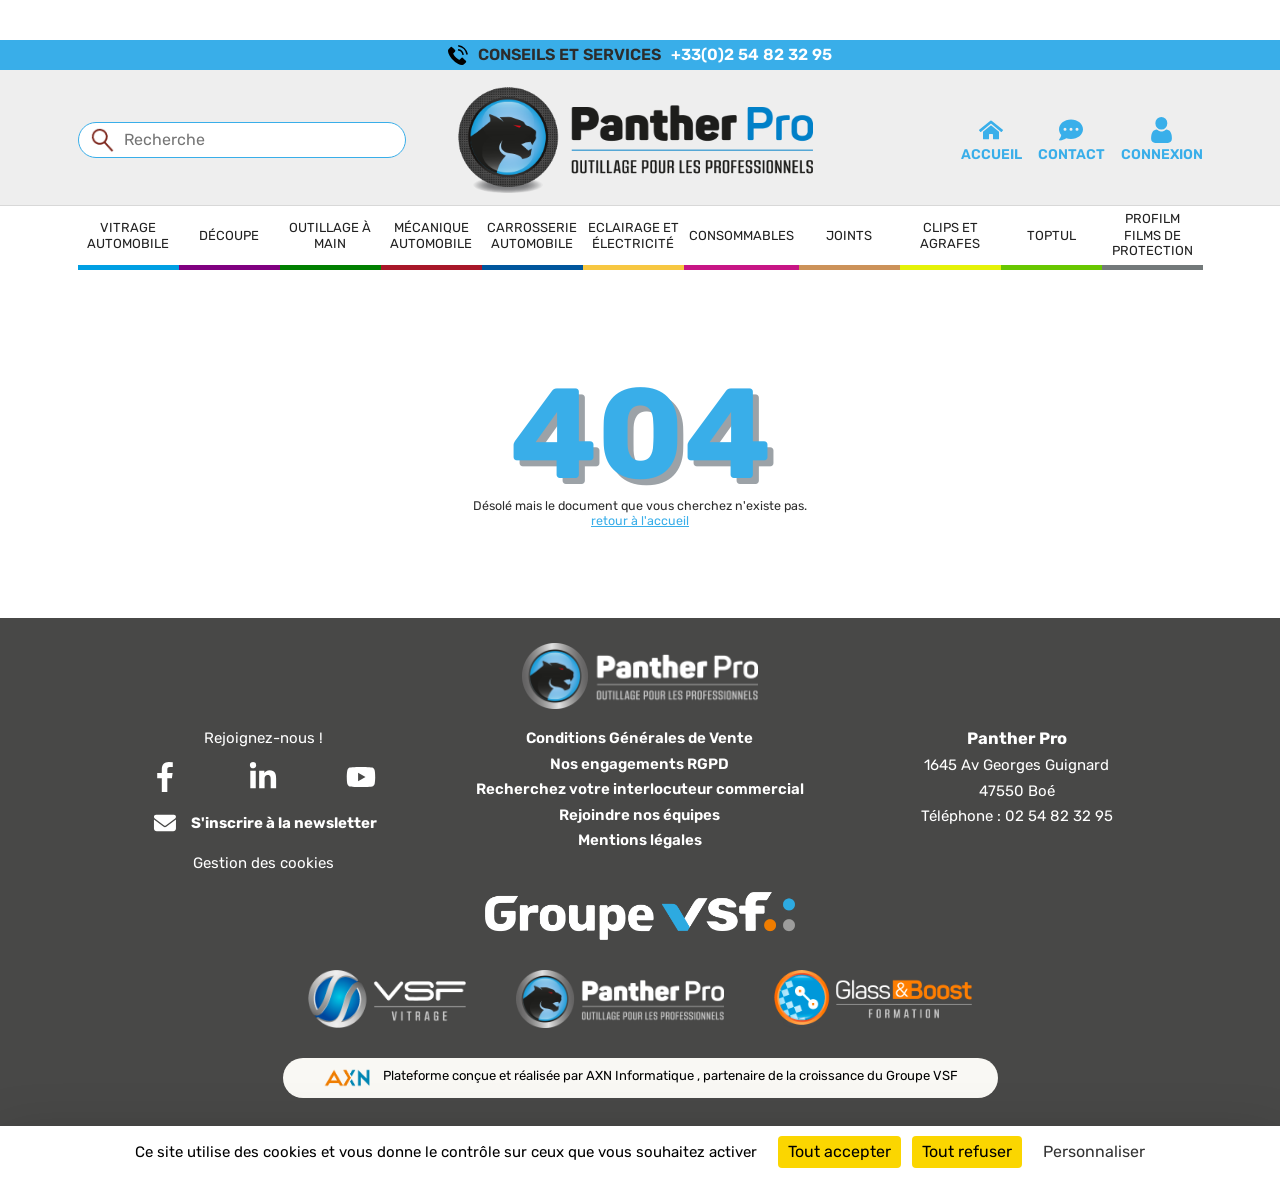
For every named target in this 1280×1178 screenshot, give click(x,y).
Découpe (229, 235)
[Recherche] (242, 140)
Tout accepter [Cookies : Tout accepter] (839, 1151)
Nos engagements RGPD (639, 764)
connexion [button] (1162, 140)
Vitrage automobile (128, 235)
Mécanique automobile (431, 235)
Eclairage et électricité (633, 235)
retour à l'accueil (640, 520)
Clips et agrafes (950, 235)
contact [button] (1071, 140)
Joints (849, 235)
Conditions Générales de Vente (639, 738)
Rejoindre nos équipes (639, 815)
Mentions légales (640, 840)
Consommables (741, 235)
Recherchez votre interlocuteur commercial (640, 789)
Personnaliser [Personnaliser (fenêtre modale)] (1094, 1151)
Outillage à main (330, 235)
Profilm (1152, 218)
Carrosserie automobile (532, 235)
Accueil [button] (991, 140)
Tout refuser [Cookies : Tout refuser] (967, 1151)
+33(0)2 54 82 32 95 (751, 54)
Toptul (1051, 235)
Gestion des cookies (263, 863)
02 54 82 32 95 (1059, 816)
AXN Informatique (641, 1075)
